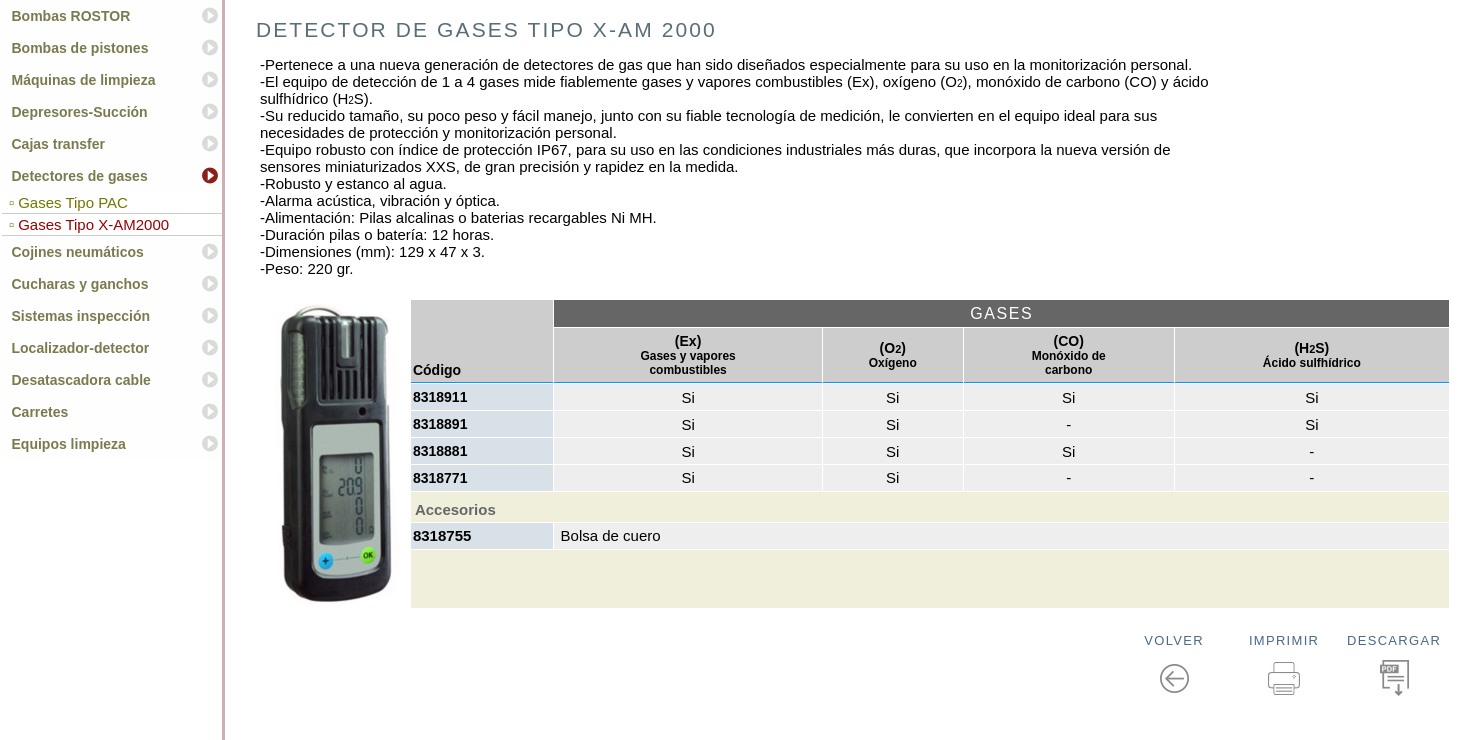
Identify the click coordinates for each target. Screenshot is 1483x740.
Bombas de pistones (80, 48)
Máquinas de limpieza (84, 80)
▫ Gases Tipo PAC (66, 202)
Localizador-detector (81, 348)
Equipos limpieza (69, 444)
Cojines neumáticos (78, 252)
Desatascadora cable (81, 380)
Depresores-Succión (80, 112)
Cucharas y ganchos (80, 284)
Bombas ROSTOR (71, 16)
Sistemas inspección (81, 316)
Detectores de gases (80, 176)
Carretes (40, 412)
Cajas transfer (58, 144)
